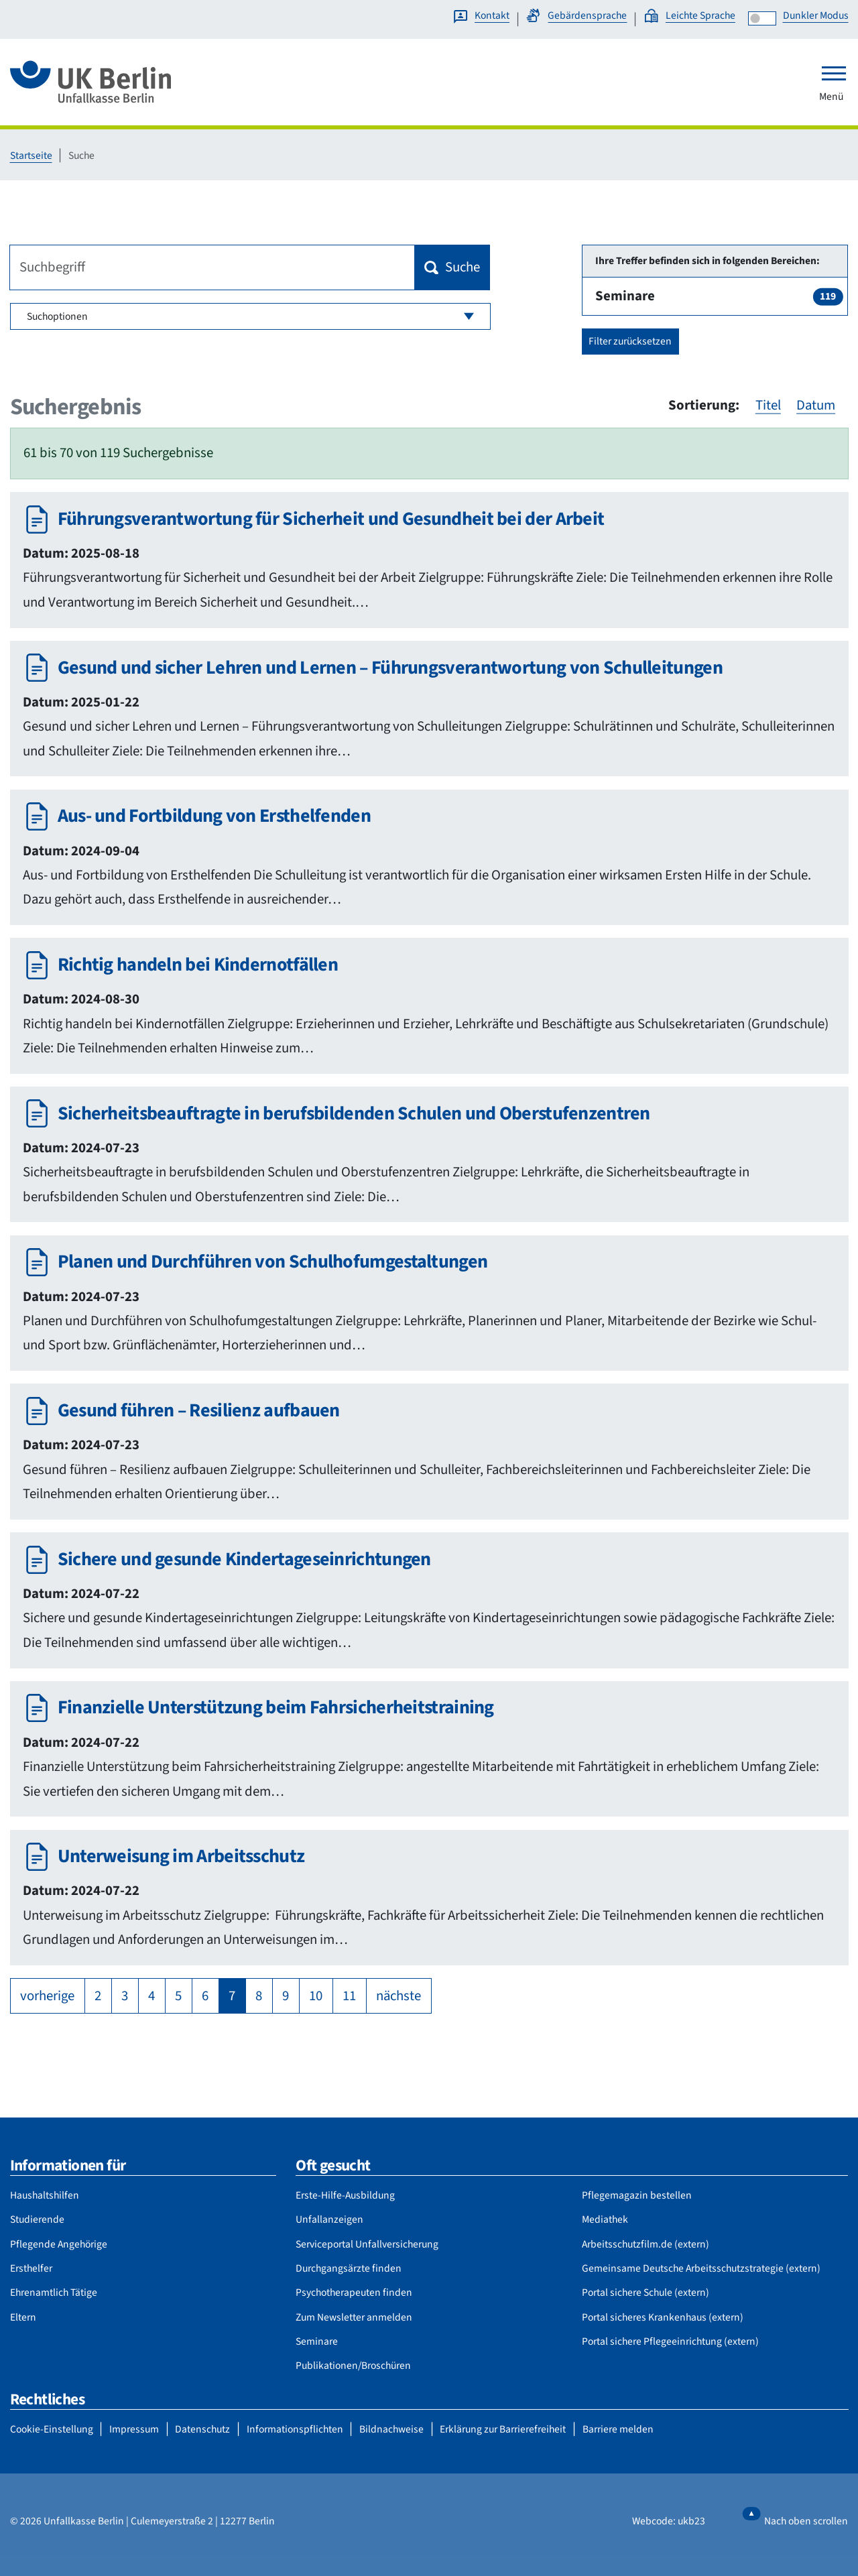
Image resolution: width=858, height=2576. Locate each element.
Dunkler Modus (816, 15)
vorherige (47, 1996)
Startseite (31, 155)
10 (315, 1996)
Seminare (719, 296)
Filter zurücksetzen (630, 341)
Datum (815, 405)
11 (349, 1996)
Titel (768, 405)
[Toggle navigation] (834, 73)
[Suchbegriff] (212, 267)
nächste (398, 1996)
